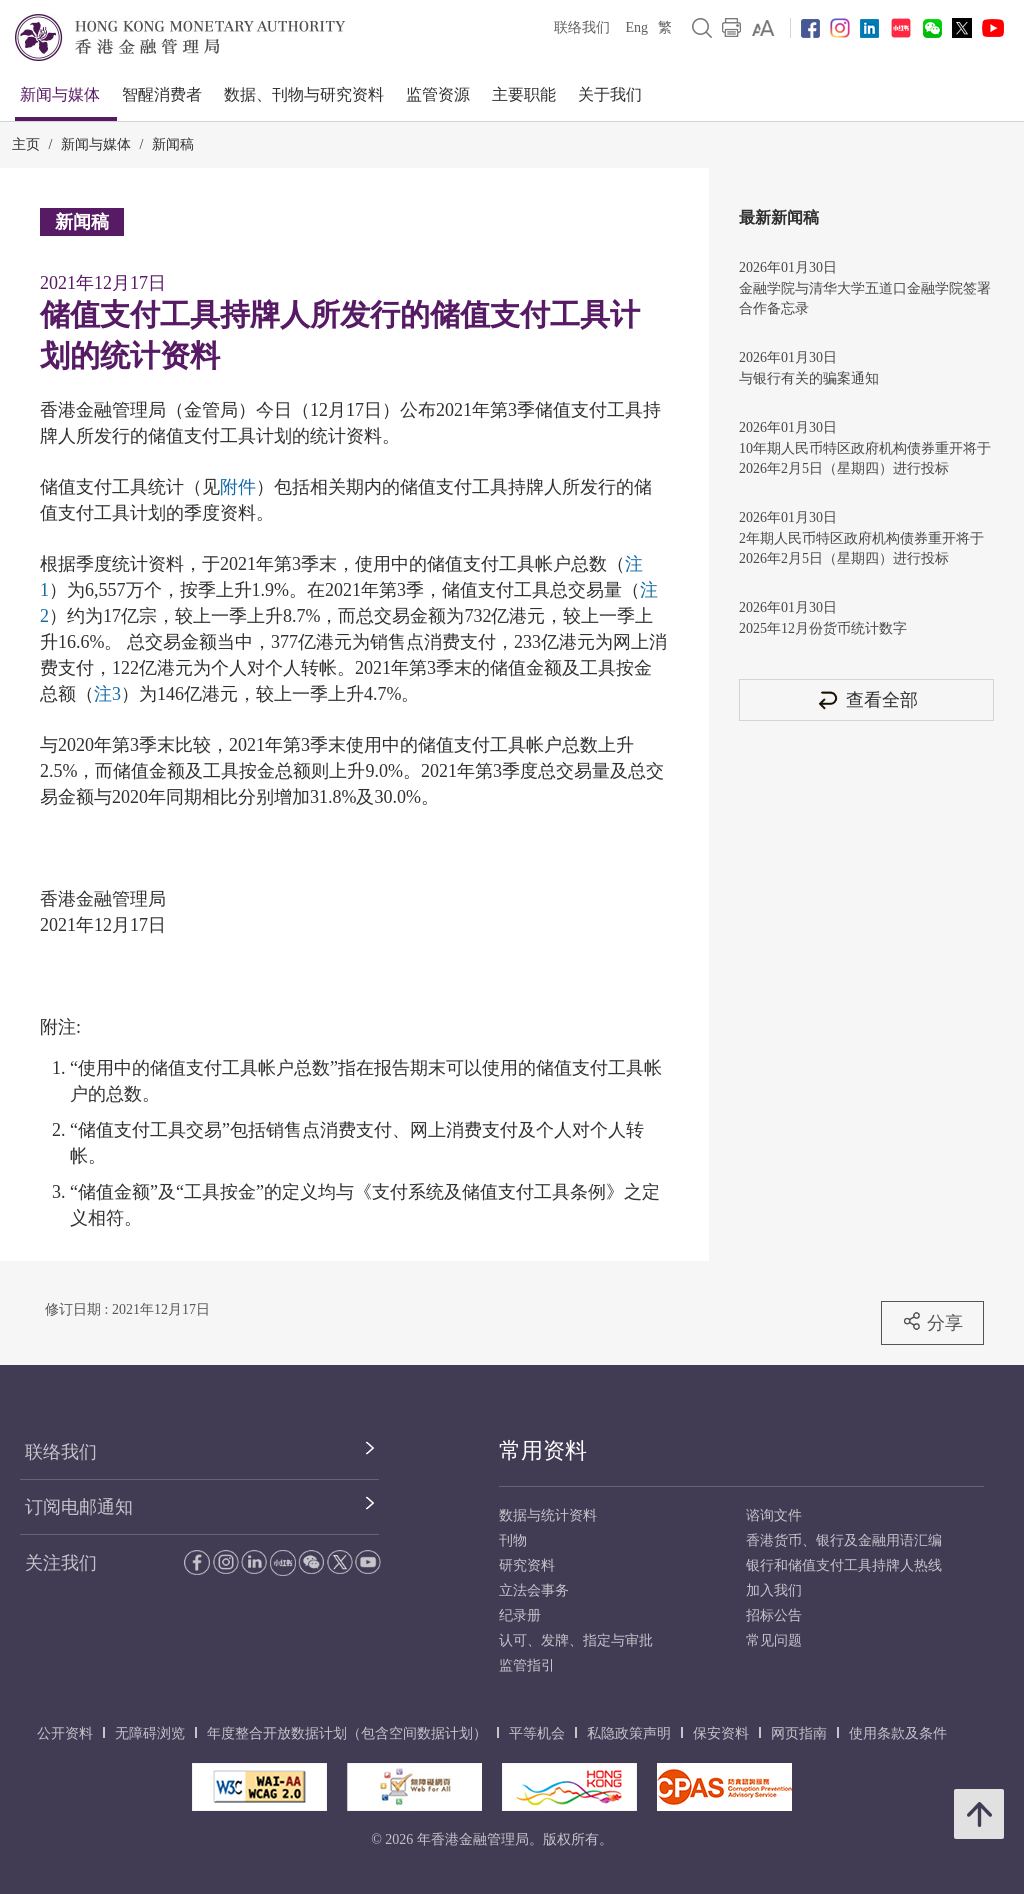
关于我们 (610, 94)
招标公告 (774, 1615)
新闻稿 (173, 144)
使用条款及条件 (898, 1733)
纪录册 (520, 1615)
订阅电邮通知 (79, 1507)
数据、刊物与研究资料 (304, 94)
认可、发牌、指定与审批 (576, 1640)
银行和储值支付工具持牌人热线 (844, 1565)
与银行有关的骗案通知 (809, 378)
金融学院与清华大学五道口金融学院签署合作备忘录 (865, 298)
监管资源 (438, 94)
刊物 (513, 1540)
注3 (107, 694)
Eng (636, 27)
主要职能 (524, 94)
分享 (932, 1322)
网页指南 (799, 1733)
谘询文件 (774, 1515)
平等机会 (537, 1733)
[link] (763, 28)
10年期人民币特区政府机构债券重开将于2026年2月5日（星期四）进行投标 (865, 458)
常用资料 (543, 1450)
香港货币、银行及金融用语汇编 (844, 1540)
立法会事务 (534, 1590)
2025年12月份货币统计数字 (823, 628)
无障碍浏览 (150, 1733)
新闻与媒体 (60, 94)
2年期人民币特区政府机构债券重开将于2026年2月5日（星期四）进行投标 (861, 548)
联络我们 (582, 27)
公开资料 (65, 1733)
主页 (26, 144)
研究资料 (527, 1565)
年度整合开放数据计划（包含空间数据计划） (347, 1733)
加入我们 (774, 1590)
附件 (238, 487)
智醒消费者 (162, 94)
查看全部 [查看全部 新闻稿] (867, 699)
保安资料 (721, 1733)
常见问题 (774, 1640)
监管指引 (527, 1665)
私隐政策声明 (629, 1733)
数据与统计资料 (548, 1515)
